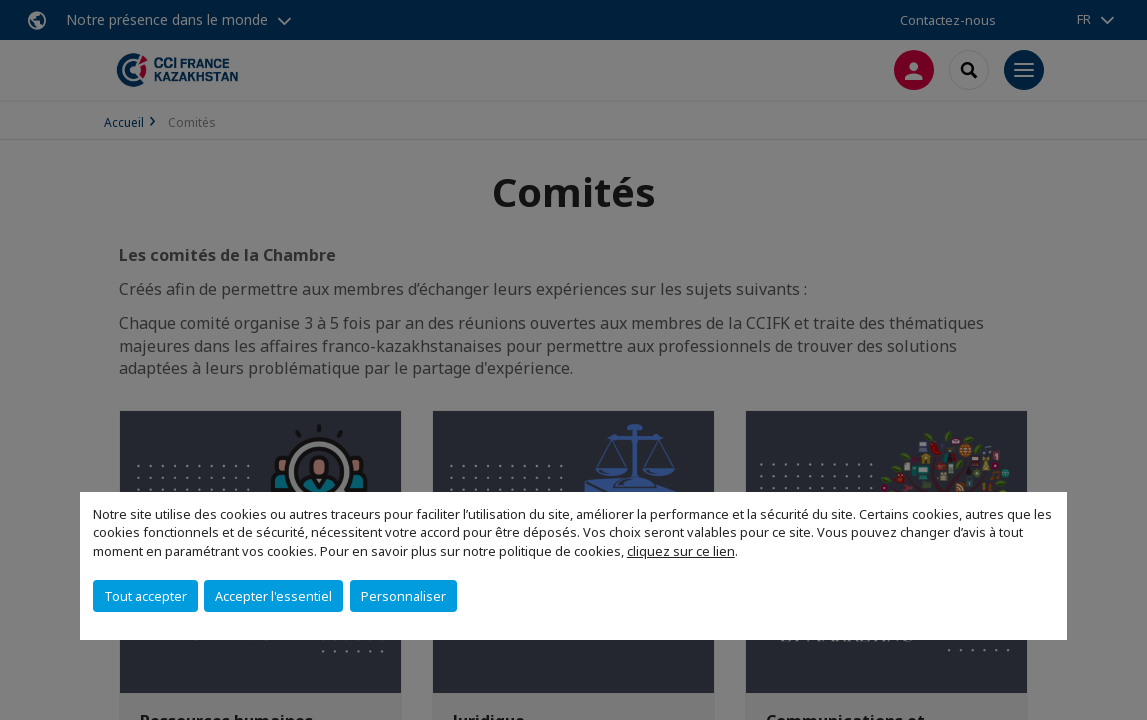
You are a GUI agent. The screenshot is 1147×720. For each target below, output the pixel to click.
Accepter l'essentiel (273, 596)
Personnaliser (403, 596)
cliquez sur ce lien (681, 551)
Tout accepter (145, 596)
